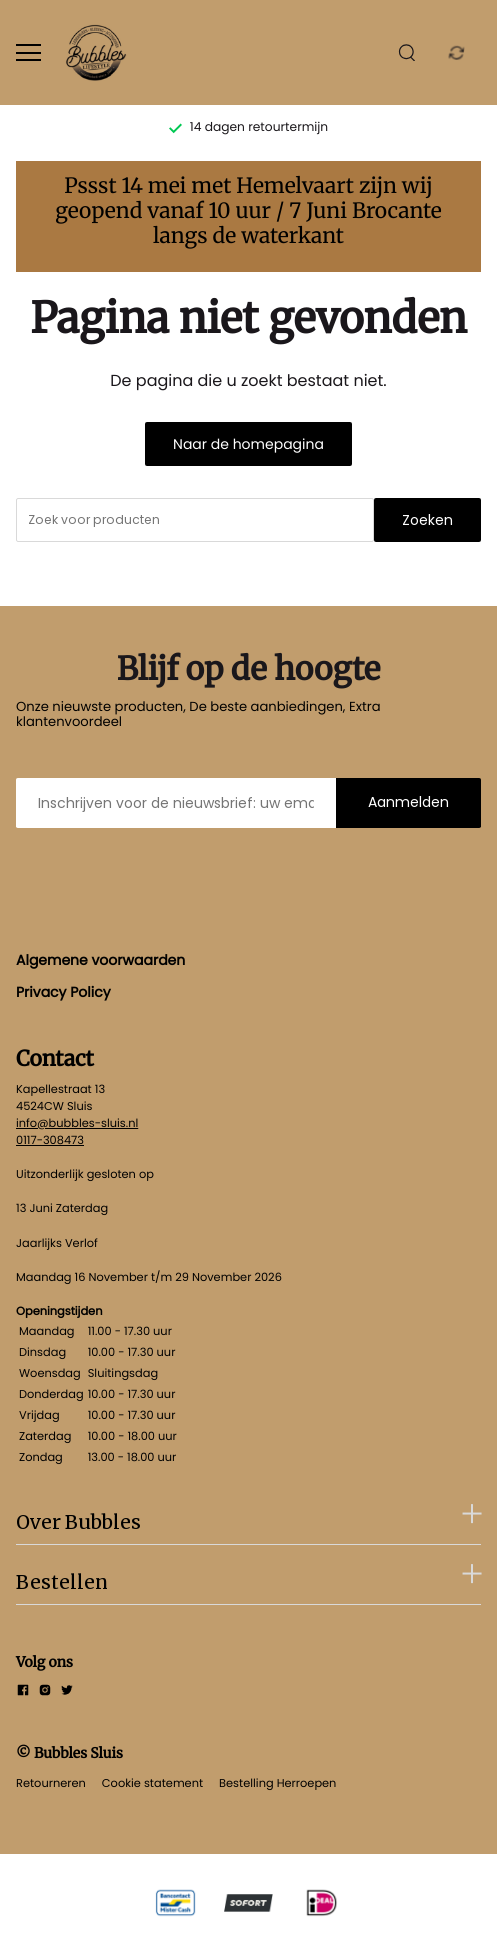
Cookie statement (152, 1783)
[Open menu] (28, 52)
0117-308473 (50, 1140)
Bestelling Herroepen (277, 1783)
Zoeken (427, 520)
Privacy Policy (63, 992)
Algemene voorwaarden (100, 960)
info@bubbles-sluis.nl (77, 1123)
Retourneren (51, 1783)
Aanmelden (408, 802)
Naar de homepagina (248, 444)
